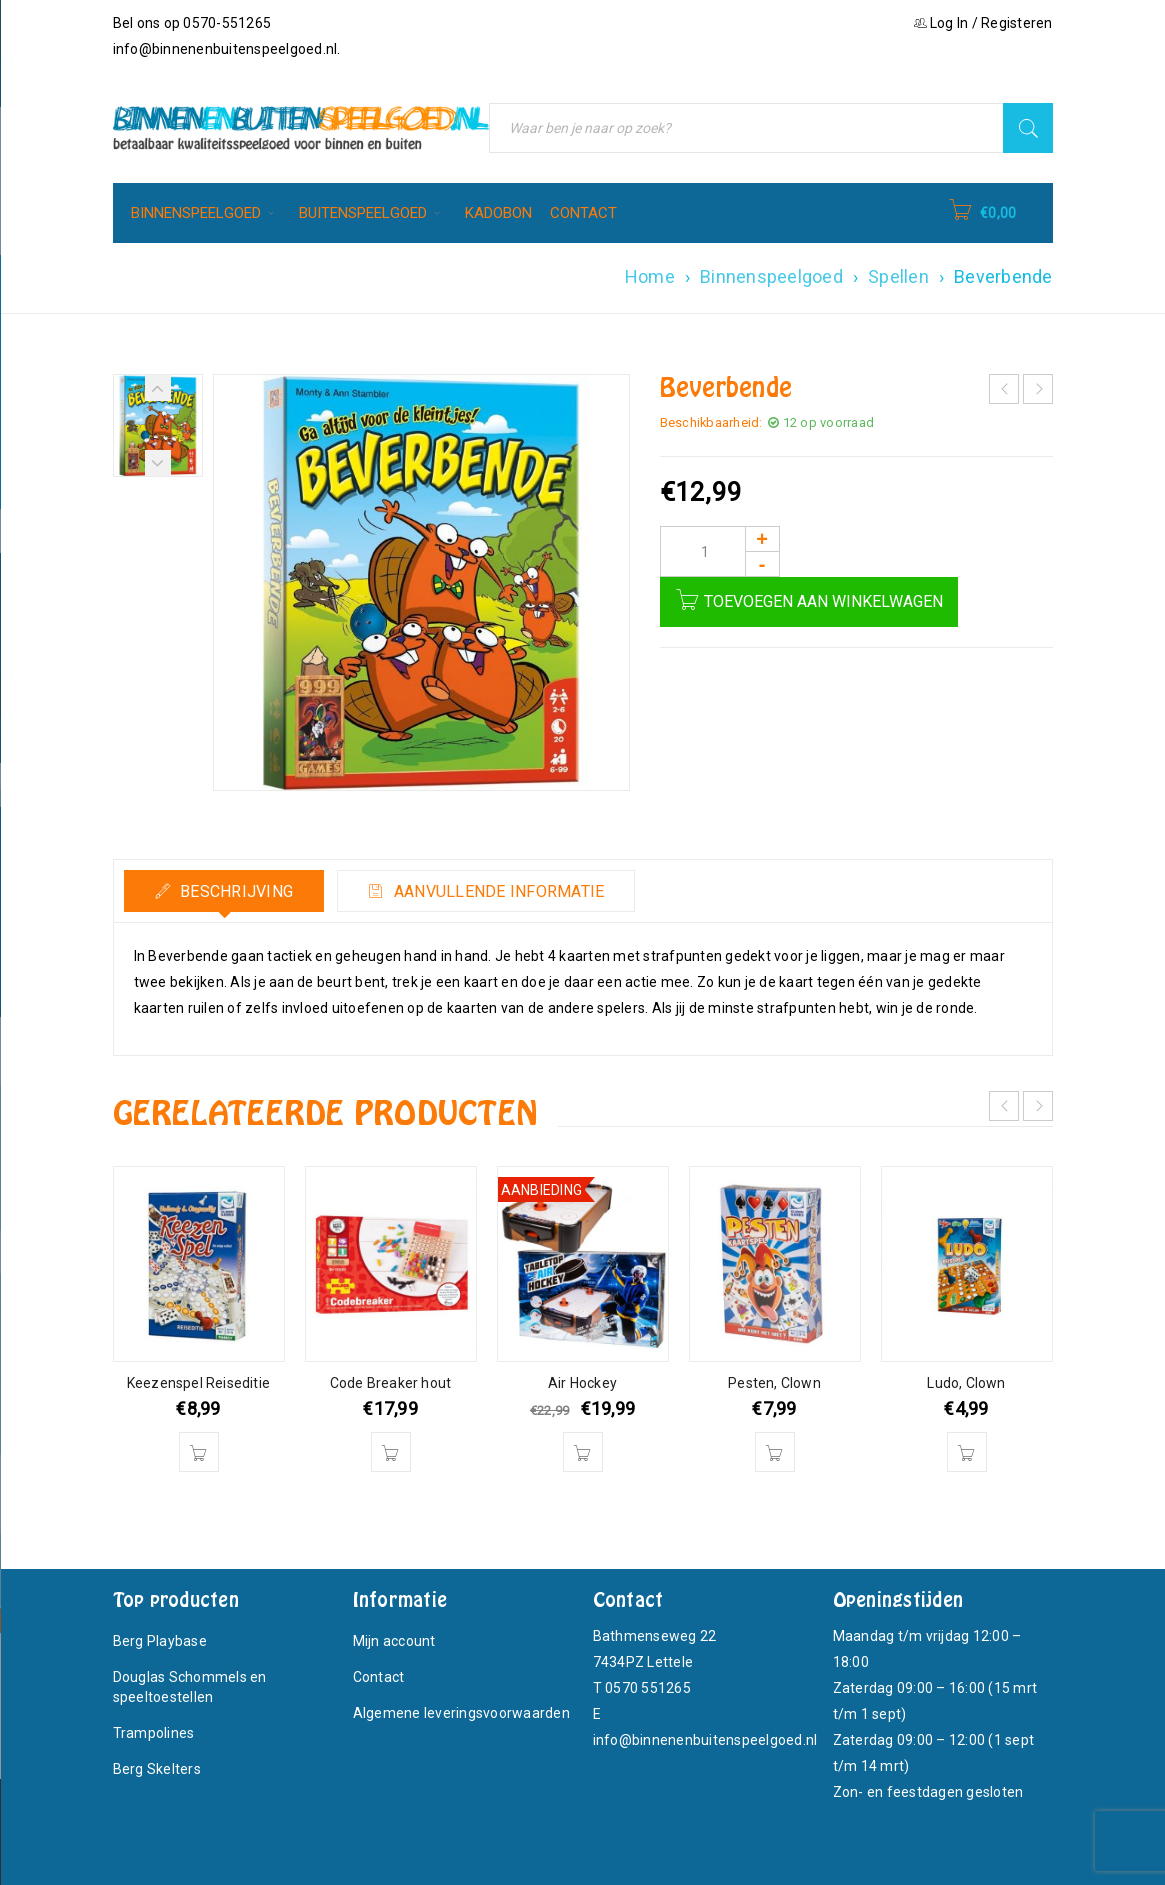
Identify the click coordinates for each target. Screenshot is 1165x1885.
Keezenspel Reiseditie (198, 1383)
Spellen (898, 276)
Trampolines (154, 1733)
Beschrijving (234, 891)
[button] (199, 1452)
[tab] (224, 891)
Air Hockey (582, 1383)
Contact (379, 1677)
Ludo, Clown (966, 1383)
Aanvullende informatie (497, 891)
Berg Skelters (157, 1769)
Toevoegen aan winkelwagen (823, 601)
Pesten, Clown (774, 1383)
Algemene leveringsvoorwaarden (461, 1713)
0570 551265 (648, 1688)
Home (650, 276)
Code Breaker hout (390, 1383)
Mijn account (394, 1641)
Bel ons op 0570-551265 (192, 23)
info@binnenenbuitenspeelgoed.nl (225, 49)
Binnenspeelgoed (771, 276)
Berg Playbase (160, 1641)
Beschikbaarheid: (711, 422)
